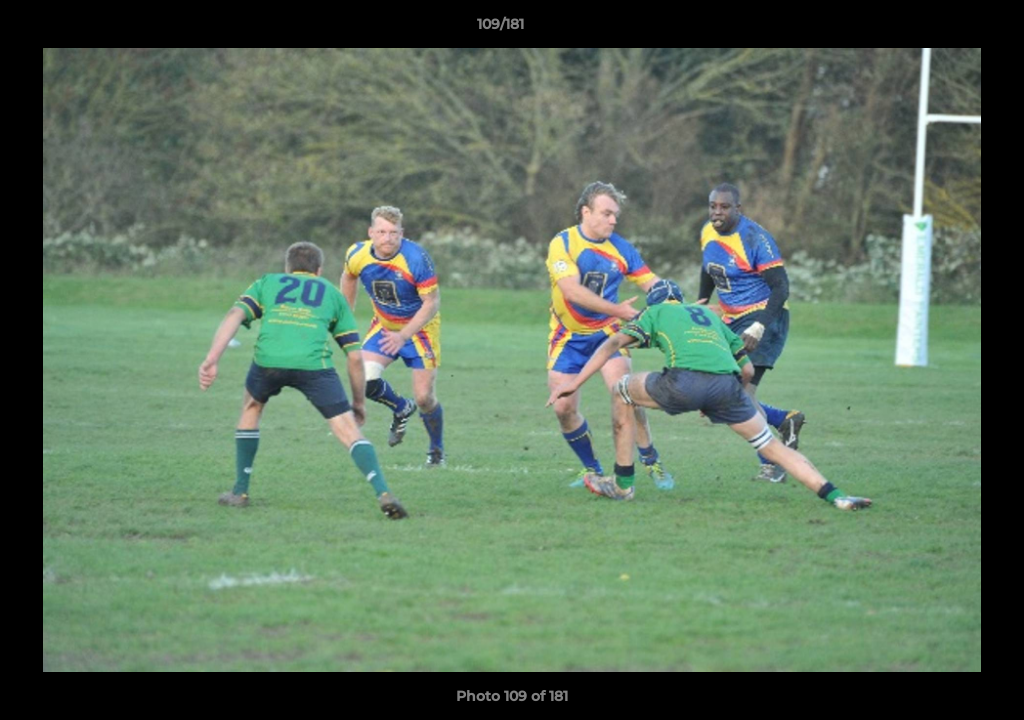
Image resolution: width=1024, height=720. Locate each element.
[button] (940, 29)
